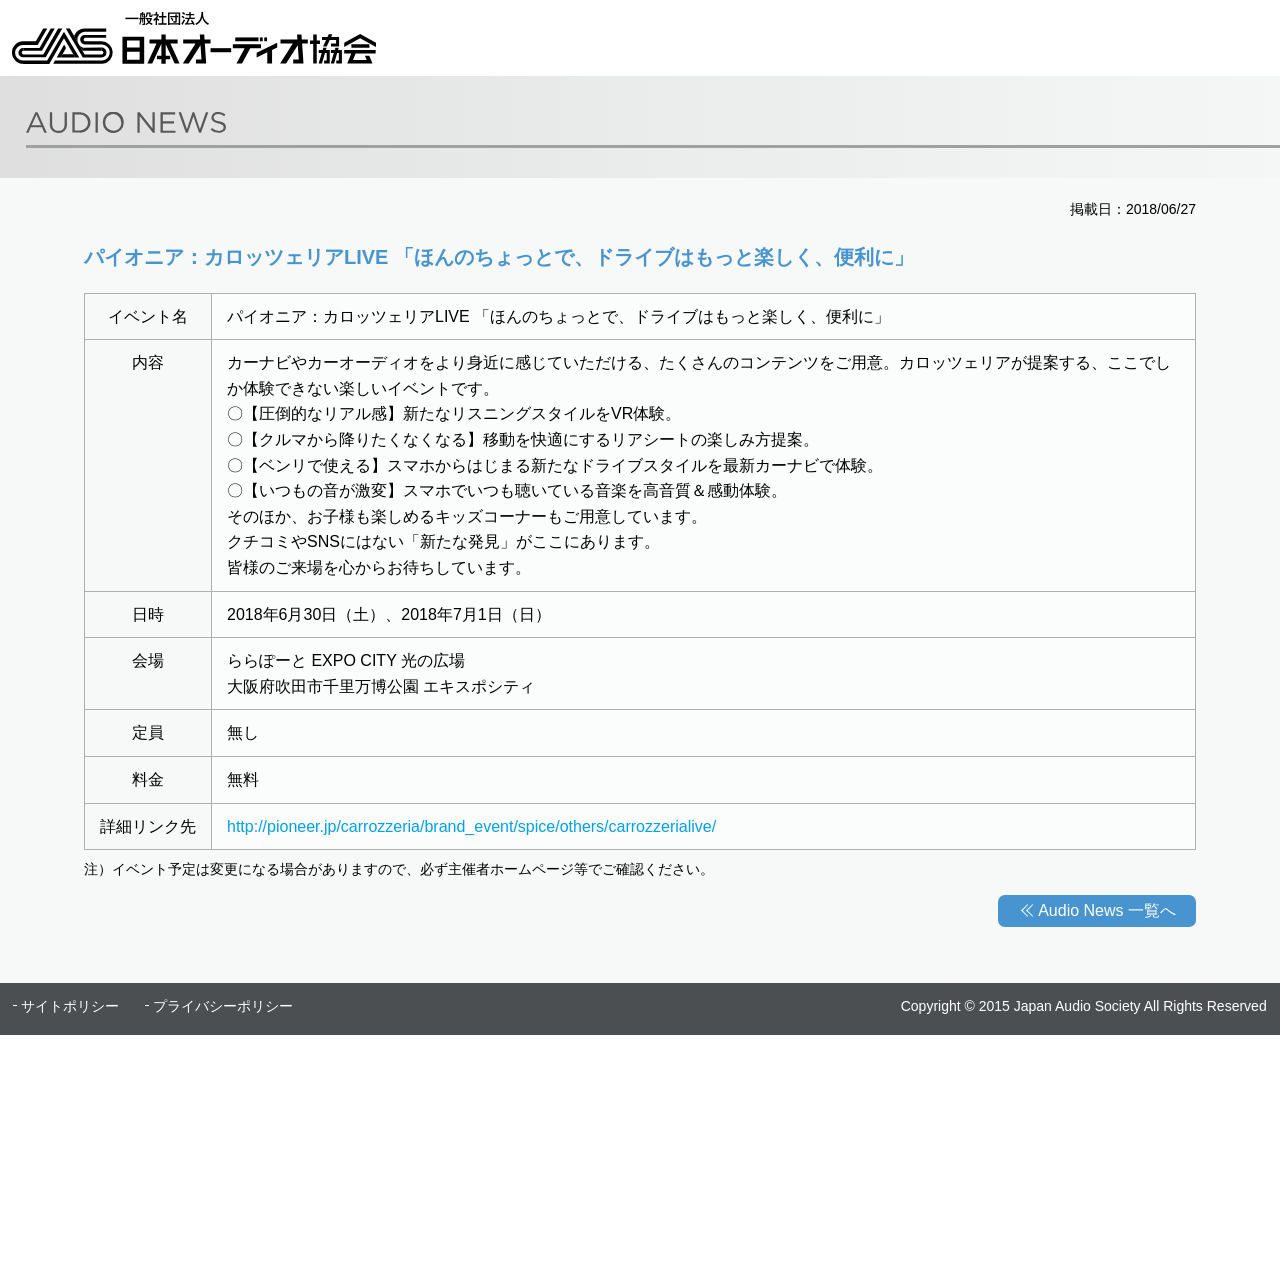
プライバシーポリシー (223, 1006)
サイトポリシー (70, 1006)
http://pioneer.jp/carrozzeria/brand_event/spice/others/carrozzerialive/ (471, 826)
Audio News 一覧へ (1107, 910)
